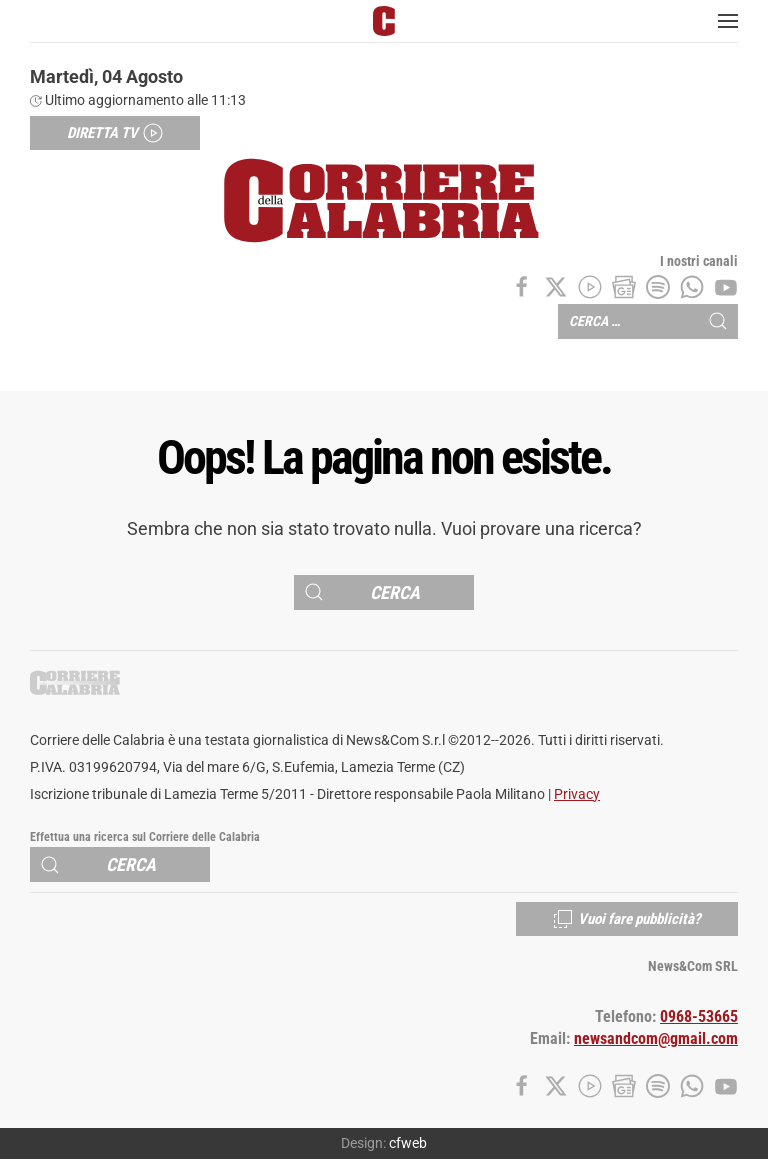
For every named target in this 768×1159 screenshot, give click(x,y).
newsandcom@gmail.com (656, 1039)
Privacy (577, 794)
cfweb (408, 1143)
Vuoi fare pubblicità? (627, 919)
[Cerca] (384, 592)
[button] (728, 21)
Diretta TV (115, 133)
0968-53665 (699, 1017)
